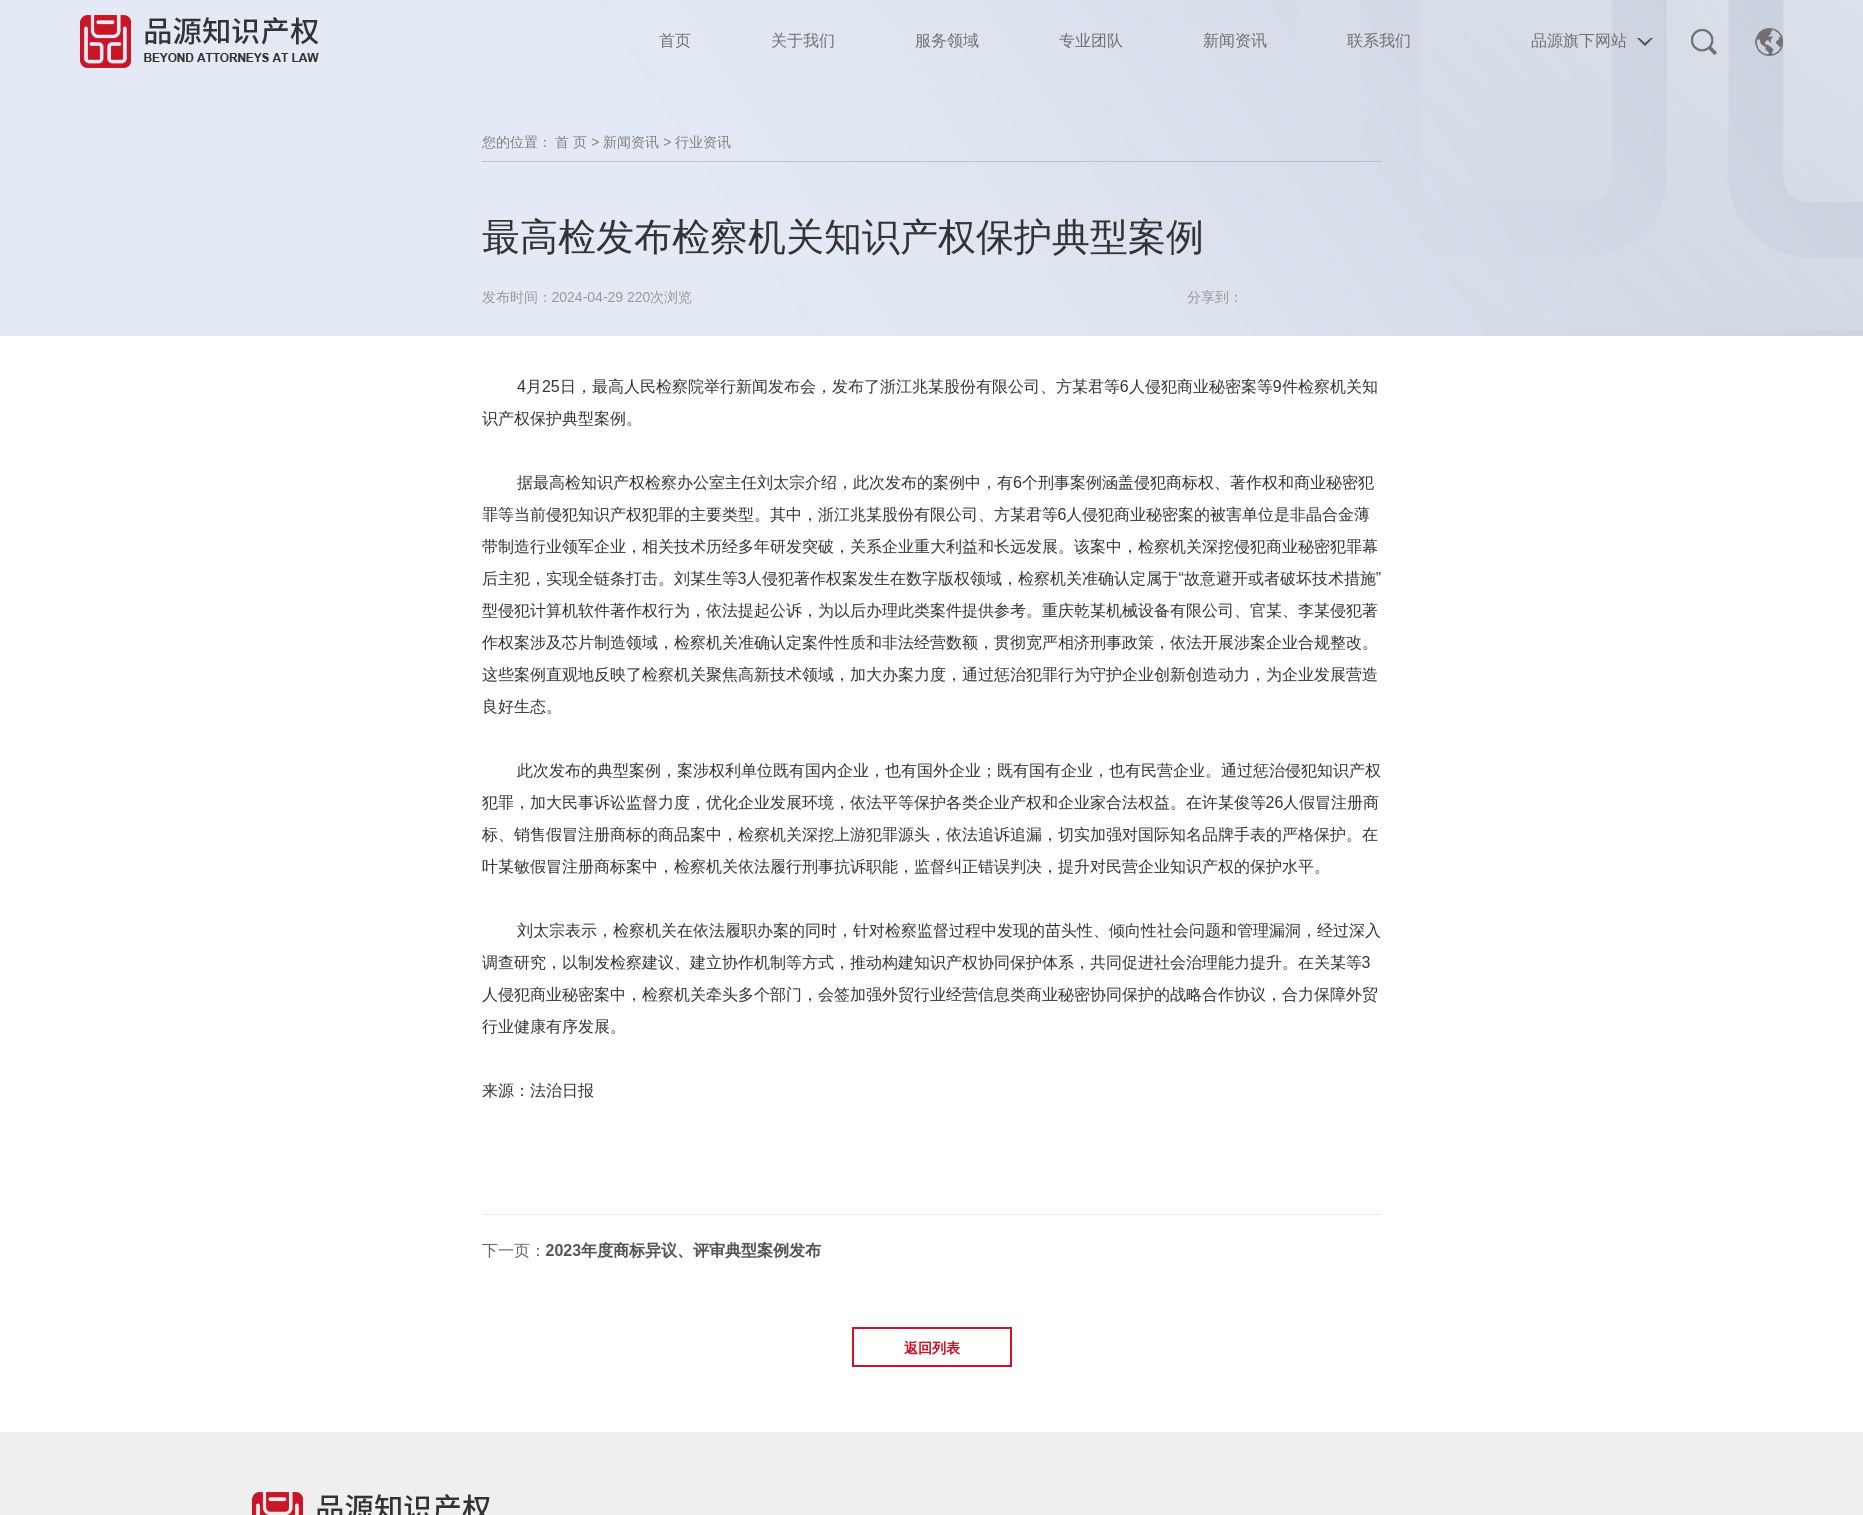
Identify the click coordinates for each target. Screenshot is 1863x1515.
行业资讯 (703, 142)
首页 (675, 40)
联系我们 (1379, 40)
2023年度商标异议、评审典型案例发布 (684, 1250)
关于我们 (803, 40)
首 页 (571, 142)
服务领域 (947, 40)
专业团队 (1091, 40)
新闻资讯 (1235, 40)
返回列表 (932, 1348)
